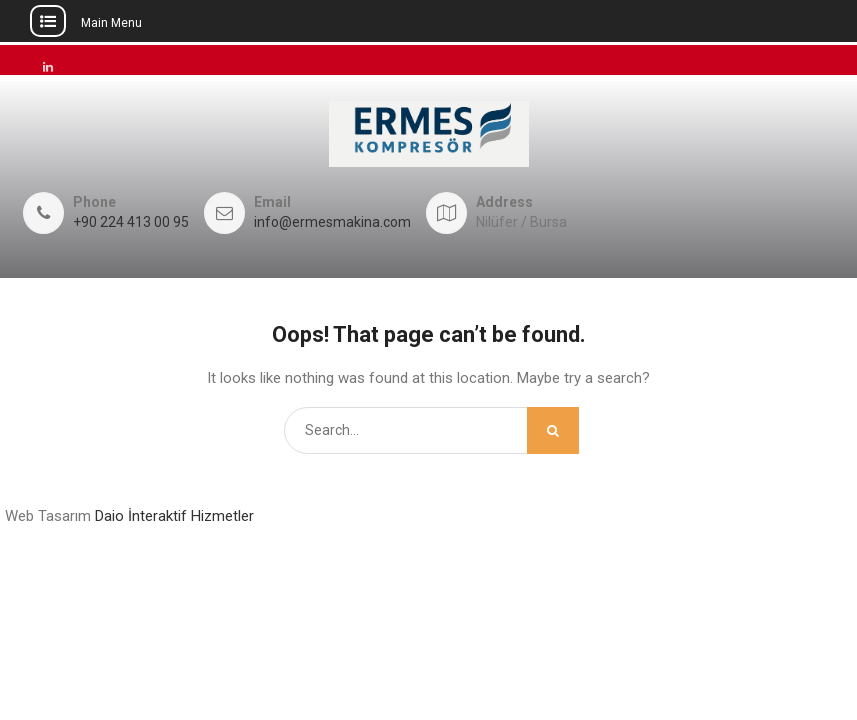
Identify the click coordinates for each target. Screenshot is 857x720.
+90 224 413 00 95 (131, 222)
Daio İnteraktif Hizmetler (174, 516)
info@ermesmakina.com (332, 222)
